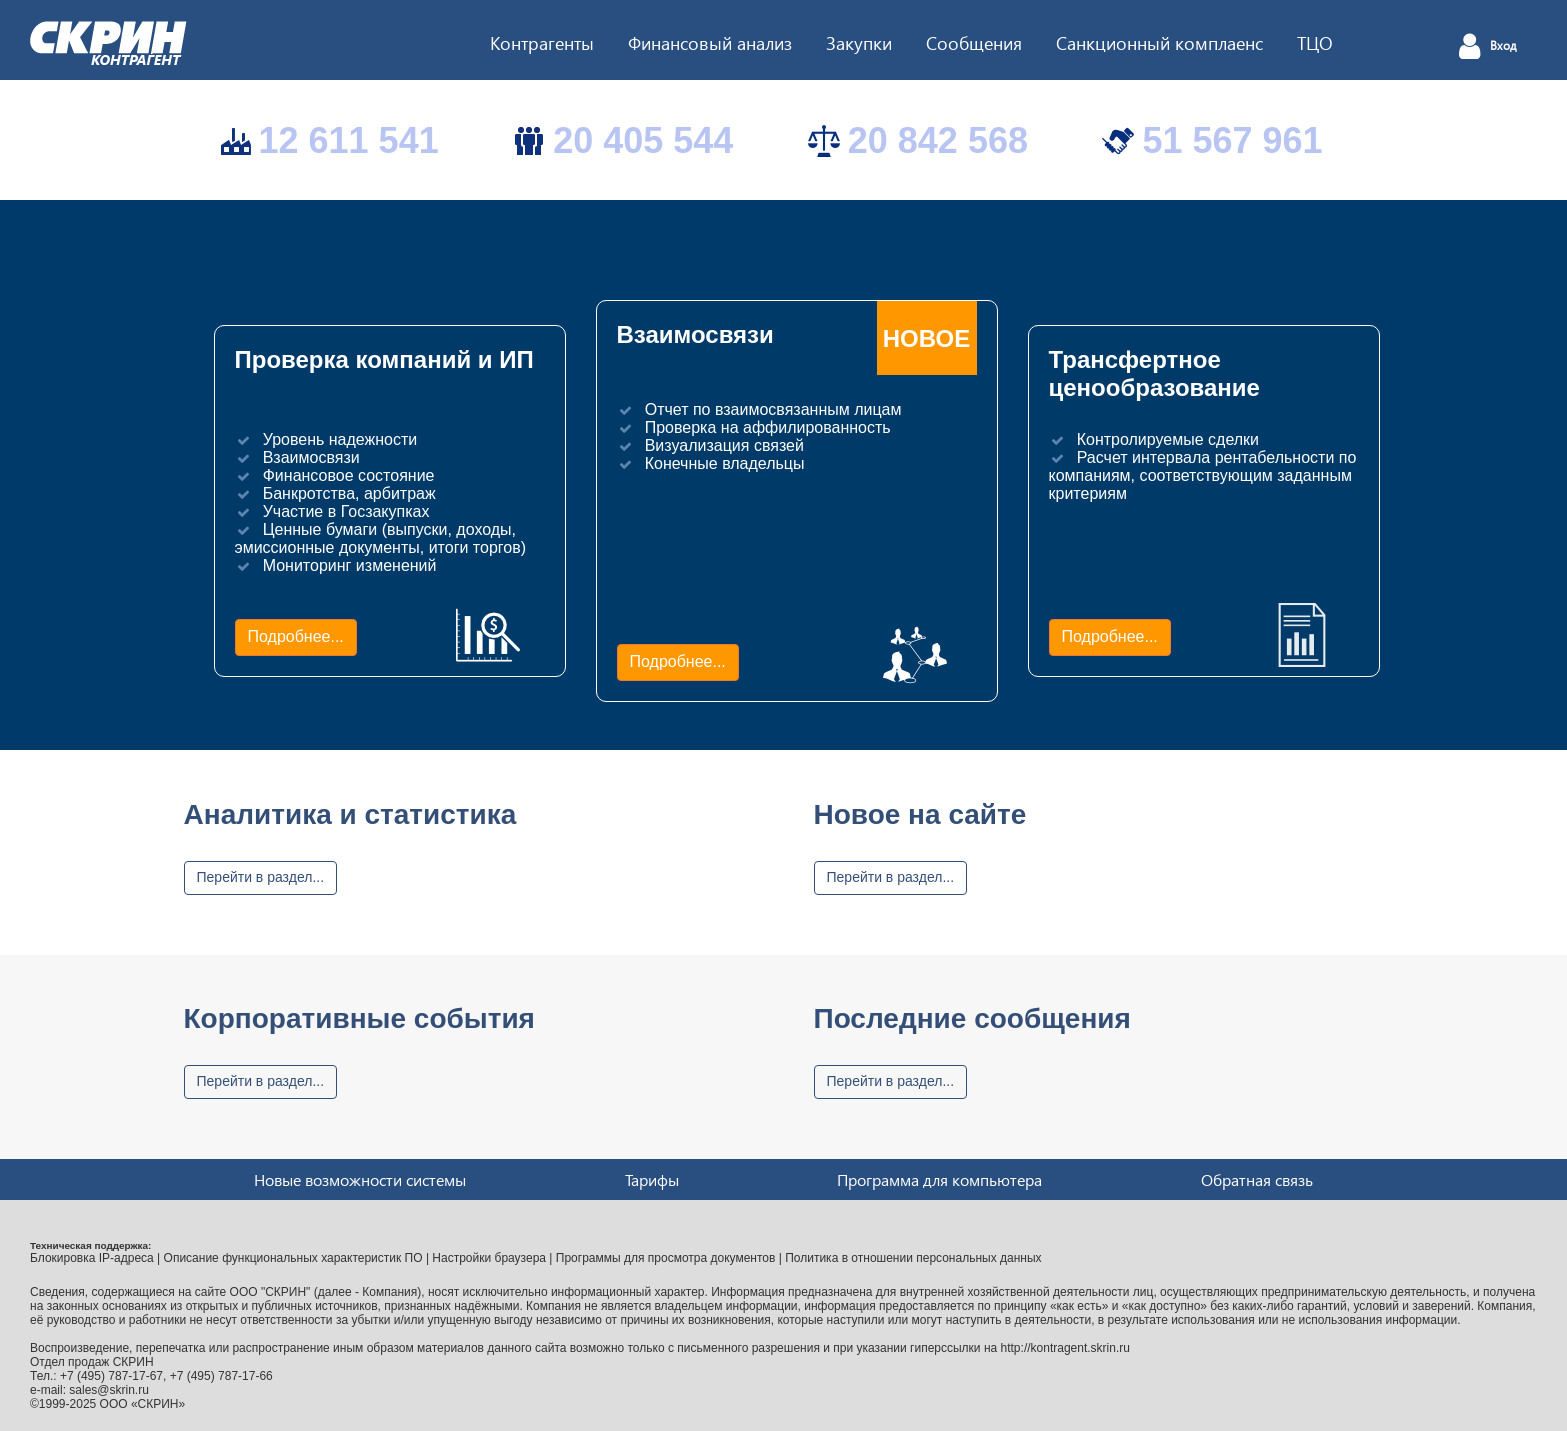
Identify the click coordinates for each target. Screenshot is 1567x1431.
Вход (1503, 46)
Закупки (859, 42)
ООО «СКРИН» (143, 1404)
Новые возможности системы (360, 1179)
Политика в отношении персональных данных (913, 1258)
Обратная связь (1257, 1179)
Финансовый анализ (710, 42)
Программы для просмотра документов (666, 1258)
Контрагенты (542, 42)
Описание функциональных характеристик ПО (293, 1258)
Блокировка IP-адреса (92, 1258)
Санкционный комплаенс (1159, 42)
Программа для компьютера (939, 1179)
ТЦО (1315, 42)
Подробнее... (296, 636)
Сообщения (974, 42)
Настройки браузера (489, 1258)
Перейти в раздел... (261, 877)
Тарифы (652, 1179)
